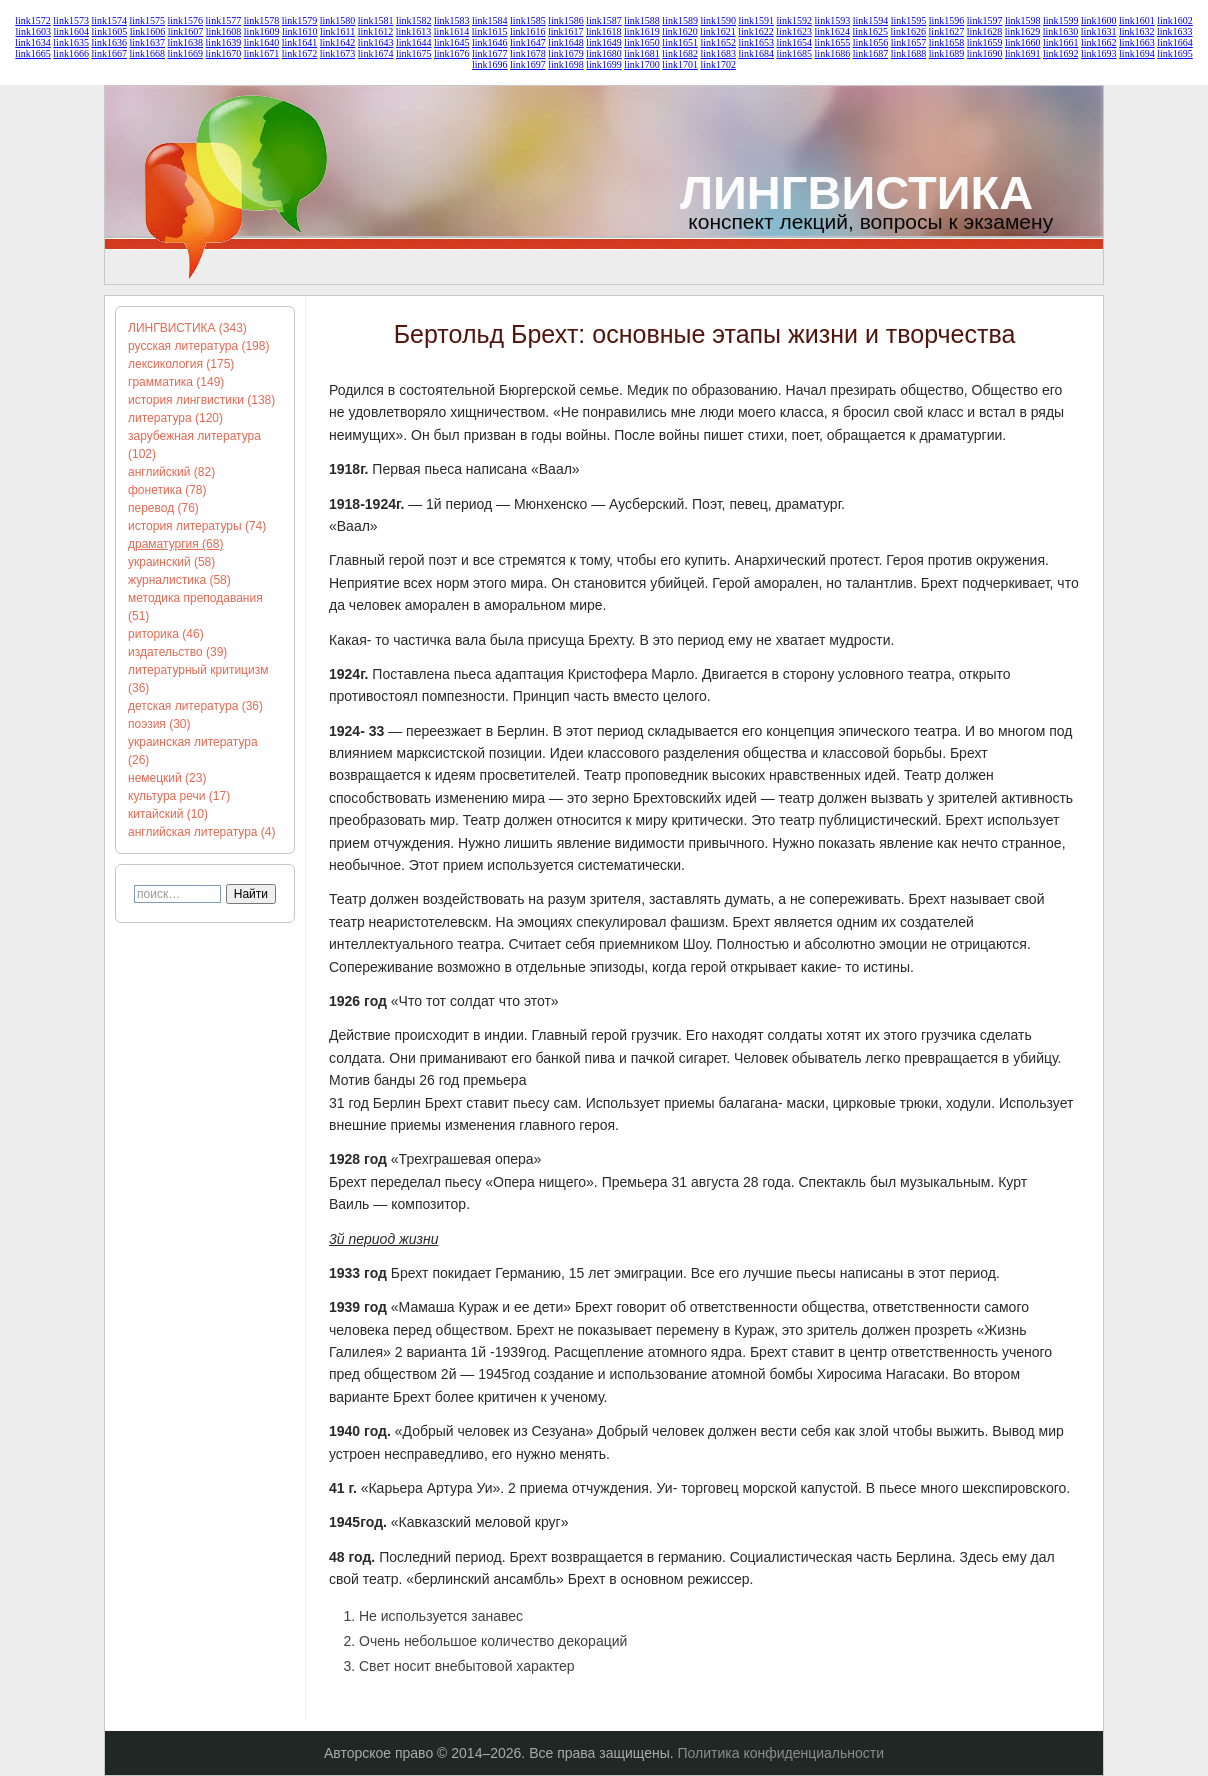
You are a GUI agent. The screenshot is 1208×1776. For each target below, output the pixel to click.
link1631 (1099, 31)
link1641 (300, 42)
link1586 (566, 20)
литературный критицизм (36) (198, 679)
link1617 (566, 31)
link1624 (832, 31)
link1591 (756, 20)
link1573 (71, 20)
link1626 (909, 31)
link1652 (718, 42)
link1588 (642, 20)
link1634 (33, 42)
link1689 (947, 53)
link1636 (109, 42)
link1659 (985, 42)
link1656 (871, 42)
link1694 (1137, 53)
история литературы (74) (197, 526)
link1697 (528, 64)
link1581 (376, 20)
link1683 (718, 53)
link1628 (985, 31)
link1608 (224, 31)
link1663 (1137, 42)
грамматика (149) (176, 382)
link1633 (1175, 31)
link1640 (262, 42)
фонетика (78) (167, 490)
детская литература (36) (195, 706)
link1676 (452, 53)
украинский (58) (171, 562)
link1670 (224, 53)
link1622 (756, 31)
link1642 (338, 42)
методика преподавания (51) (195, 607)
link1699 (604, 64)
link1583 (452, 20)
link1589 (680, 20)
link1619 (642, 31)
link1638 (186, 42)
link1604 (72, 31)
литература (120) (175, 418)
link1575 (147, 20)
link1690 (985, 53)
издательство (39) (177, 652)
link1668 (147, 53)
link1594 (871, 20)
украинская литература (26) (193, 751)
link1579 (300, 20)
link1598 (1023, 20)
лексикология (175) (181, 364)
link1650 (642, 42)
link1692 (1061, 53)
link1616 (528, 31)
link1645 (452, 42)
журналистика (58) (179, 580)
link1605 (110, 31)
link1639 (224, 42)
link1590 (718, 20)
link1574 (109, 20)
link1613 (414, 31)
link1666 (71, 53)
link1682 (680, 53)
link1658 (947, 42)
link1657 (909, 42)
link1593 (833, 20)
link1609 (262, 31)
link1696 (490, 64)
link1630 (1061, 31)
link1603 (33, 31)
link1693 (1099, 53)
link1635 (71, 42)
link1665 (33, 53)
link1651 (680, 42)
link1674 (376, 53)
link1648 (566, 42)
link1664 (1175, 42)
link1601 (1137, 20)
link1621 (718, 31)
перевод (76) (163, 508)
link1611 (337, 31)
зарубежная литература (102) (194, 445)
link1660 (1023, 42)
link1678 (528, 53)
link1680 (604, 53)
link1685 (795, 53)
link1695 (1175, 53)
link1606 (148, 31)
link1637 (147, 42)
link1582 (414, 20)
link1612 (376, 31)
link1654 (795, 42)
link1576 (186, 20)
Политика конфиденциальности (781, 1753)
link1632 (1137, 31)
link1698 (566, 64)
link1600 (1099, 20)
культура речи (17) (179, 796)
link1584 (490, 20)
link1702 (718, 64)
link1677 (490, 53)
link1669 (186, 53)
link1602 (1175, 20)
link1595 (909, 20)
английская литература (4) (202, 832)
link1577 (224, 20)
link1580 (338, 20)
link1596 (947, 20)
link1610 (300, 31)
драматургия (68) (175, 544)
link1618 (604, 31)
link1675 (414, 53)
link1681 (642, 53)
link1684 (756, 53)
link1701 (680, 64)
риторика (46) (166, 634)
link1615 (490, 31)
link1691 (1023, 53)
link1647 (528, 42)
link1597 (985, 20)
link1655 (833, 42)
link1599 (1061, 20)
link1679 (566, 53)
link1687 (871, 53)
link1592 (795, 20)
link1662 (1099, 42)
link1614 (452, 31)
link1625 (870, 31)
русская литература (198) (198, 346)
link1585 (528, 20)
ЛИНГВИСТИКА (856, 192)
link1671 (262, 53)
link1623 (794, 31)
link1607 (186, 31)
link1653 (756, 42)
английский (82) (171, 472)
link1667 (109, 53)
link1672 (300, 53)
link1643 (376, 42)
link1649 (604, 42)
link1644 (414, 42)
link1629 (1023, 31)
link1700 (642, 64)
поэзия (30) (159, 724)
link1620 (680, 31)
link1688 (909, 53)
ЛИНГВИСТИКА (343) (187, 328)
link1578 (262, 20)
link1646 (490, 42)
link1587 (604, 20)
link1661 (1061, 42)
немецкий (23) (167, 778)
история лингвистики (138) (201, 400)
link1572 (33, 20)
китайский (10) (168, 814)
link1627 (947, 31)
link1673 (338, 53)
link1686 (833, 53)
